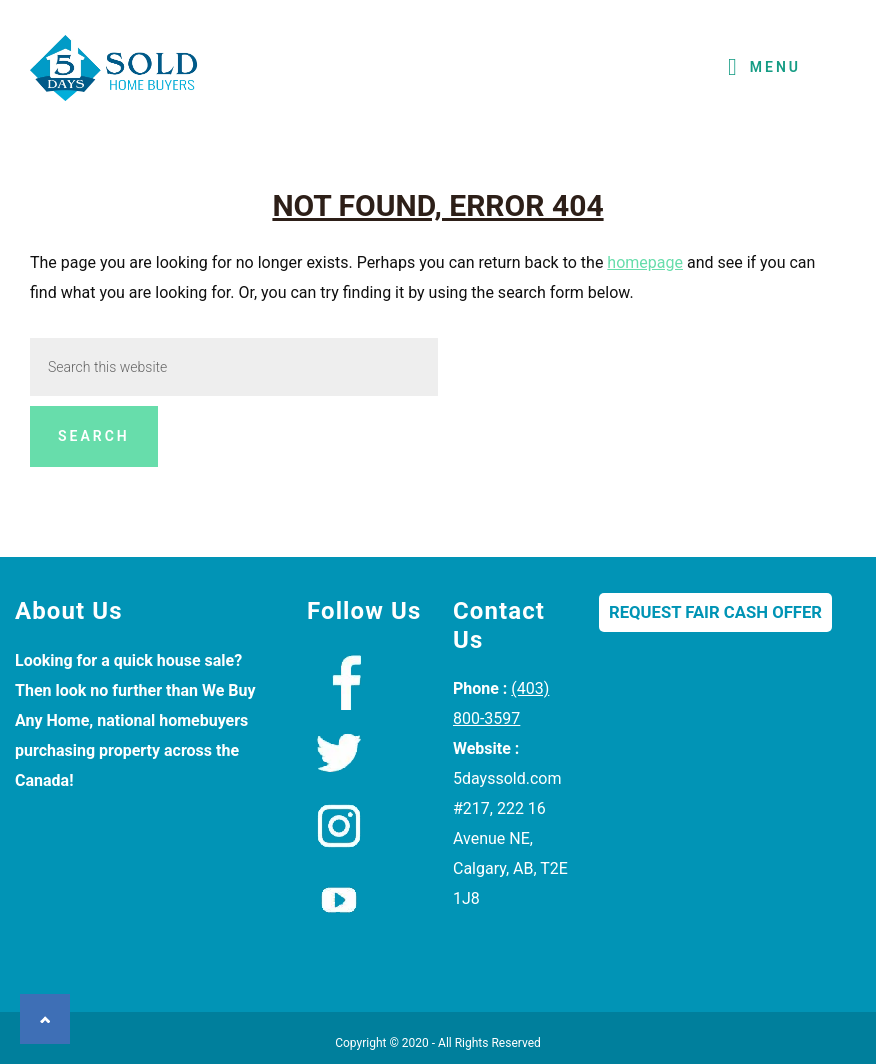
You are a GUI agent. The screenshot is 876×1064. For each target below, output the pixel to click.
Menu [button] (775, 67)
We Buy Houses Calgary (115, 74)
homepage (645, 262)
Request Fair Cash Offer (715, 612)
